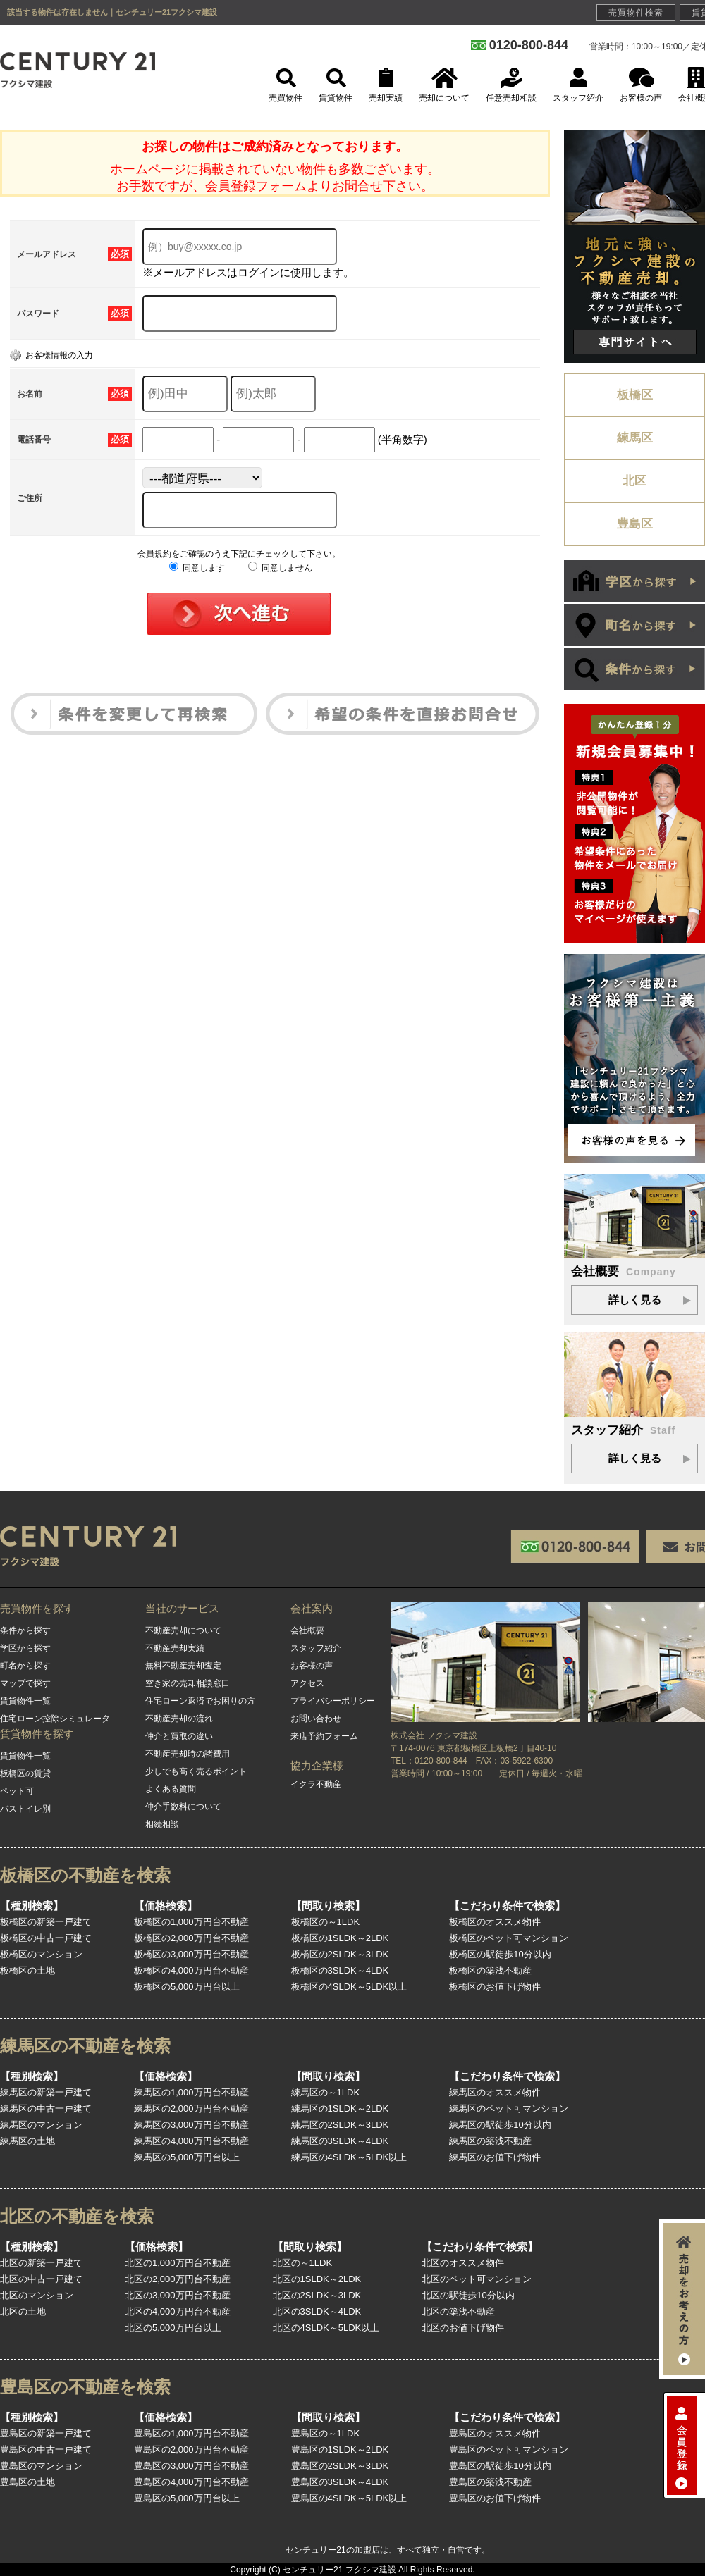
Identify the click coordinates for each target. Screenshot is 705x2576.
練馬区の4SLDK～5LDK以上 (349, 2157)
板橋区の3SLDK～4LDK (340, 1970)
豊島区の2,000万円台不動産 (191, 2449)
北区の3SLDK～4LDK (317, 2311)
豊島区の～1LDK (325, 2433)
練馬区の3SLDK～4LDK (340, 2141)
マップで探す (25, 1683)
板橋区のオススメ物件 (495, 1921)
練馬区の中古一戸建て (46, 2108)
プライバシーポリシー (332, 1701)
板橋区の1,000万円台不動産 (191, 1921)
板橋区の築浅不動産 (490, 1970)
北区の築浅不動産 (458, 2311)
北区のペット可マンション (477, 2279)
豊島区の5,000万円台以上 (187, 2498)
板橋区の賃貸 (25, 1773)
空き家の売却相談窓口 (187, 1683)
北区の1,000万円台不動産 (178, 2263)
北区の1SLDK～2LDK (317, 2279)
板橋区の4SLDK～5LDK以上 (349, 1986)
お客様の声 (311, 1666)
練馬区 (635, 438)
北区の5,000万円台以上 (173, 2327)
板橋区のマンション (41, 1954)
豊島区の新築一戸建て (46, 2433)
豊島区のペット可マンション (508, 2449)
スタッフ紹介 (315, 1648)
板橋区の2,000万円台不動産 (191, 1938)
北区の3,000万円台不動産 (178, 2295)
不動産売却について (183, 1630)
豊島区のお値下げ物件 (495, 2498)
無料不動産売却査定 (183, 1666)
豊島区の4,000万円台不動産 (191, 2482)
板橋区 (635, 395)
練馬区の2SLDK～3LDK (340, 2124)
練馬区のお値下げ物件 (495, 2157)
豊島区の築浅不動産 (490, 2482)
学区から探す (25, 1648)
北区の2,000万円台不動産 (178, 2279)
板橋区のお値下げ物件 (495, 1986)
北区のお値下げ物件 (463, 2327)
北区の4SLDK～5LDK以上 (326, 2327)
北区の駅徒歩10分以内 (468, 2295)
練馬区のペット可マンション (508, 2108)
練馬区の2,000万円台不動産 (191, 2108)
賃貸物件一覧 (25, 1701)
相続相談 (162, 1824)
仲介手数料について (183, 1807)
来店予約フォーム (324, 1736)
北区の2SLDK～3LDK (317, 2295)
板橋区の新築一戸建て (46, 1921)
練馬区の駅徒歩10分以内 (500, 2124)
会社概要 (307, 1630)
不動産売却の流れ (179, 1718)
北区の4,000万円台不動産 (178, 2311)
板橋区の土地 (27, 1970)
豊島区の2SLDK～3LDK (340, 2465)
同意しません (280, 568)
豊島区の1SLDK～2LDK (340, 2449)
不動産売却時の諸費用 (187, 1754)
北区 (634, 481)
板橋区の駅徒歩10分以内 (500, 1954)
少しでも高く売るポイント (196, 1771)
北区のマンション (36, 2295)
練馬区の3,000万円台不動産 (191, 2124)
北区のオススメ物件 (463, 2263)
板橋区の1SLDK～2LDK (340, 1938)
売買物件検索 (635, 13)
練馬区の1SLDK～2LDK (340, 2108)
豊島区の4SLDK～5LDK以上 (349, 2498)
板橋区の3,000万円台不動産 (191, 1954)
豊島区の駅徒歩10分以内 (500, 2465)
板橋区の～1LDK (325, 1921)
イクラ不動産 (315, 1784)
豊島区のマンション (41, 2465)
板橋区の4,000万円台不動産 (191, 1970)
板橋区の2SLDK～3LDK (340, 1954)
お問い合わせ (315, 1718)
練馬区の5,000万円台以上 (187, 2157)
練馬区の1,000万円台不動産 (191, 2092)
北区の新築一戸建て (41, 2263)
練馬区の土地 (27, 2141)
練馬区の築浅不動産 (490, 2141)
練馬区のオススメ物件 (495, 2092)
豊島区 (635, 524)
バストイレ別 (25, 1809)
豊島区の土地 (27, 2482)
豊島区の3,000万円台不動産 (191, 2465)
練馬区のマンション (41, 2124)
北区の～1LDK (303, 2263)
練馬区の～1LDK (325, 2092)
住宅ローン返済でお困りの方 (200, 1701)
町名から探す (25, 1666)
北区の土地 (23, 2311)
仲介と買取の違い (179, 1736)
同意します (197, 568)
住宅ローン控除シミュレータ (55, 1718)
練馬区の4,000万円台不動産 (191, 2141)
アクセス (307, 1683)
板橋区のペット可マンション (508, 1938)
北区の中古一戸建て (41, 2279)
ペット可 (17, 1791)
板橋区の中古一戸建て (46, 1938)
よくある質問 (170, 1789)
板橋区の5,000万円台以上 (187, 1986)
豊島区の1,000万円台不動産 (191, 2433)
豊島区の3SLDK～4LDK (340, 2482)
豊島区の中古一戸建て (46, 2449)
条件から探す (25, 1630)
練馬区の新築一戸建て (46, 2092)
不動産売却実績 (174, 1648)
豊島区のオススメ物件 (495, 2433)
